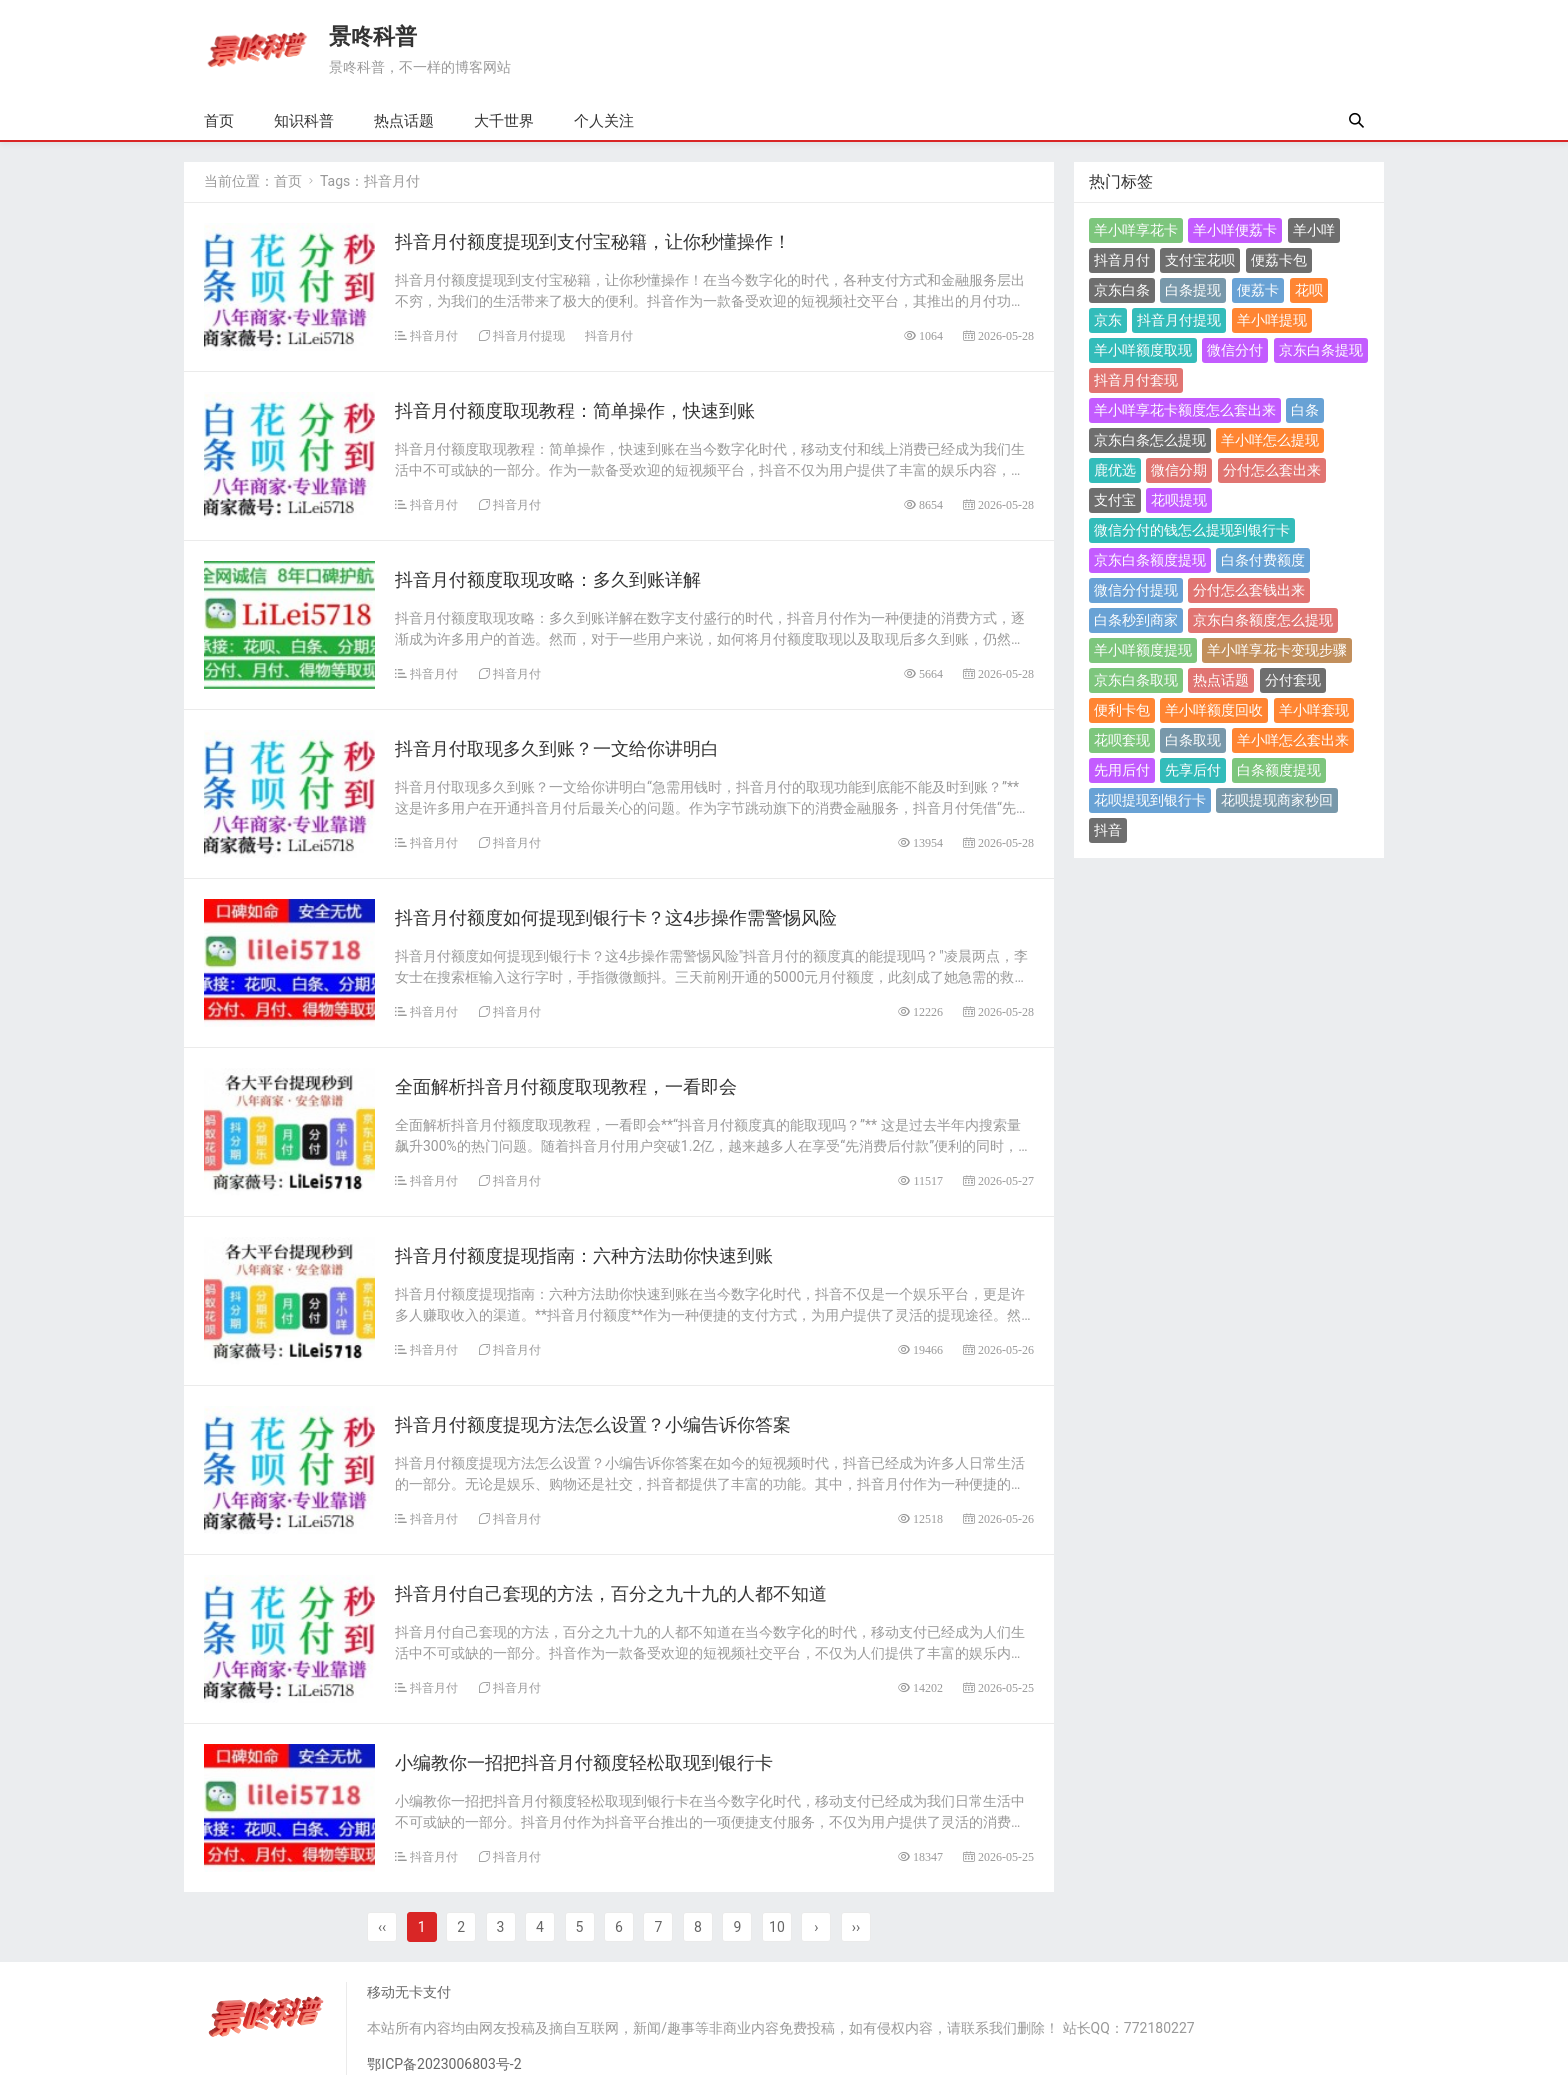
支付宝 (1115, 500)
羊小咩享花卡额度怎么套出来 (1185, 410)
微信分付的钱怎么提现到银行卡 (1192, 530)
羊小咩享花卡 (1136, 230)
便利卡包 (1122, 710)
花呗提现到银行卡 (1150, 800)
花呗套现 (1122, 740)
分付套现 (1293, 680)
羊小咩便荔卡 (1235, 230)
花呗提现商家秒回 (1277, 800)
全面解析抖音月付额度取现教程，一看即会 (566, 1086)
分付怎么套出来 (1272, 470)
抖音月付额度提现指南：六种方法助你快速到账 (584, 1255)
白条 (1305, 410)
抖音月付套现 (1136, 380)
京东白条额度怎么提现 (1263, 620)
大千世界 (504, 121)
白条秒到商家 (1136, 620)
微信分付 (1235, 350)
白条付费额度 (1263, 560)
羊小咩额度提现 (1143, 650)
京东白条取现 (1136, 680)
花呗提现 (1179, 500)
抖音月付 (434, 335)
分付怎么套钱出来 (1249, 590)
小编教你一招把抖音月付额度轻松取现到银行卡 (584, 1762)
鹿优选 (1115, 470)
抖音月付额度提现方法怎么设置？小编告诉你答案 (593, 1424)
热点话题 (404, 121)
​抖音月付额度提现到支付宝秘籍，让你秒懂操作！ (593, 241)
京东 (1108, 320)
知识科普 (304, 121)
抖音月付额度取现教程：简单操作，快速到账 (575, 410)
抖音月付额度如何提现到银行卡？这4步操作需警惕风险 (616, 917)
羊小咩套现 (1314, 710)
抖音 (1108, 830)
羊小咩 (1314, 230)
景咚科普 (373, 36)
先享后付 (1193, 770)
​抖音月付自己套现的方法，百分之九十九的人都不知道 (611, 1593)
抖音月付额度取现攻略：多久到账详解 (548, 579)
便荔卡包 (1279, 260)
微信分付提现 (1136, 590)
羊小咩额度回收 (1214, 710)
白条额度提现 (1279, 770)
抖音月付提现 (529, 335)
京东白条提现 (1321, 350)
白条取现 (1193, 740)
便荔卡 (1258, 290)
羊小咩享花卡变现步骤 (1277, 650)
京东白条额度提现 (1150, 560)
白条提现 (1193, 290)
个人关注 (604, 121)
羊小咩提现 (1272, 320)
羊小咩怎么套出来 (1293, 740)
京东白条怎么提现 (1150, 440)
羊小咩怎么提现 (1270, 440)
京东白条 (1122, 290)
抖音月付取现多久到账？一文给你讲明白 (557, 748)
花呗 (1309, 290)
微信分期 (1179, 470)
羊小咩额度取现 (1143, 350)
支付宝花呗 (1200, 260)
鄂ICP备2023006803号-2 (444, 2064)
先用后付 (1122, 770)
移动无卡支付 (409, 1992)
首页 (219, 121)
